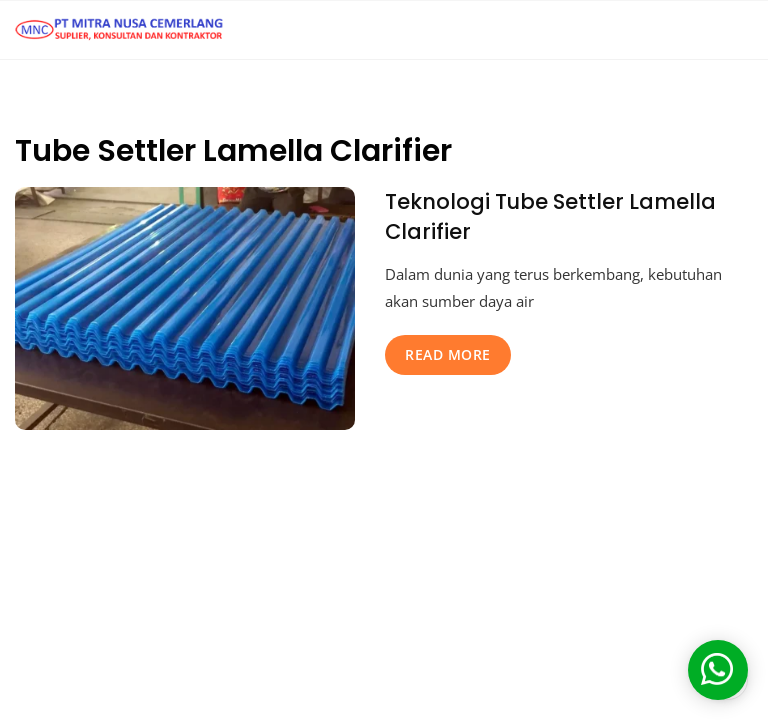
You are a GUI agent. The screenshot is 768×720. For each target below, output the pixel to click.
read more (448, 354)
